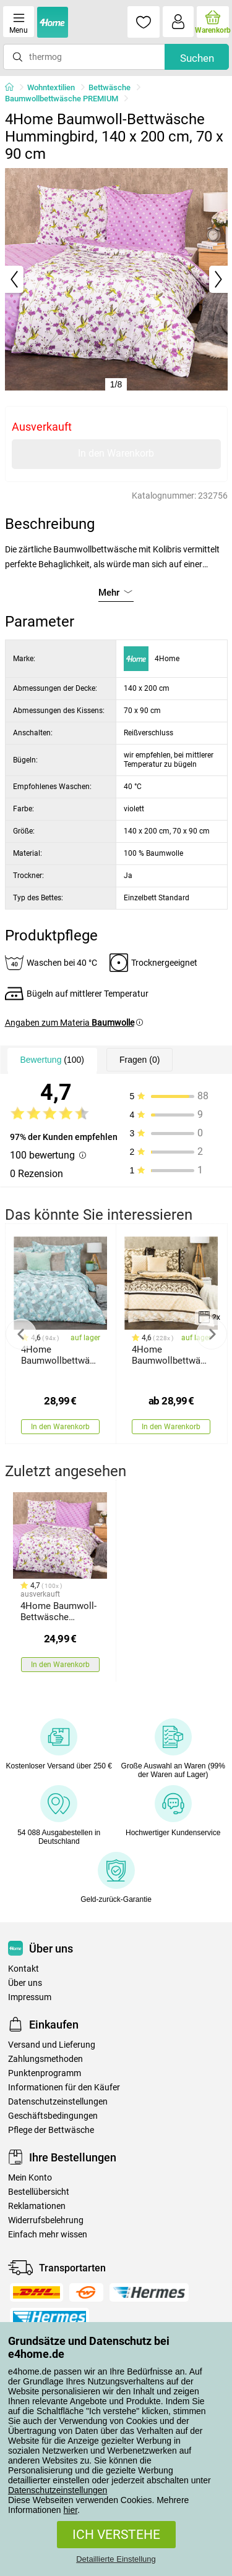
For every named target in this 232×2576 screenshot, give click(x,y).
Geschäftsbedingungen (53, 2116)
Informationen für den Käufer (64, 2087)
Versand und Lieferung (51, 2045)
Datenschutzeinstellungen (57, 2490)
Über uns (25, 1983)
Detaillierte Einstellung (116, 2559)
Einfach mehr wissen (47, 2234)
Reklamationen (37, 2206)
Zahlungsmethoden (45, 2059)
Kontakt (23, 1969)
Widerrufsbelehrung (46, 2220)
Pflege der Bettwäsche (51, 2130)
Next (211, 1334)
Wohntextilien (51, 87)
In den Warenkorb (116, 453)
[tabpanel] (116, 279)
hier (71, 2510)
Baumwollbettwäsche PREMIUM (61, 98)
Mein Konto (30, 2177)
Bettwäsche (109, 87)
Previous (21, 1334)
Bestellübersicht (38, 2192)
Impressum (29, 1997)
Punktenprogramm (44, 2073)
